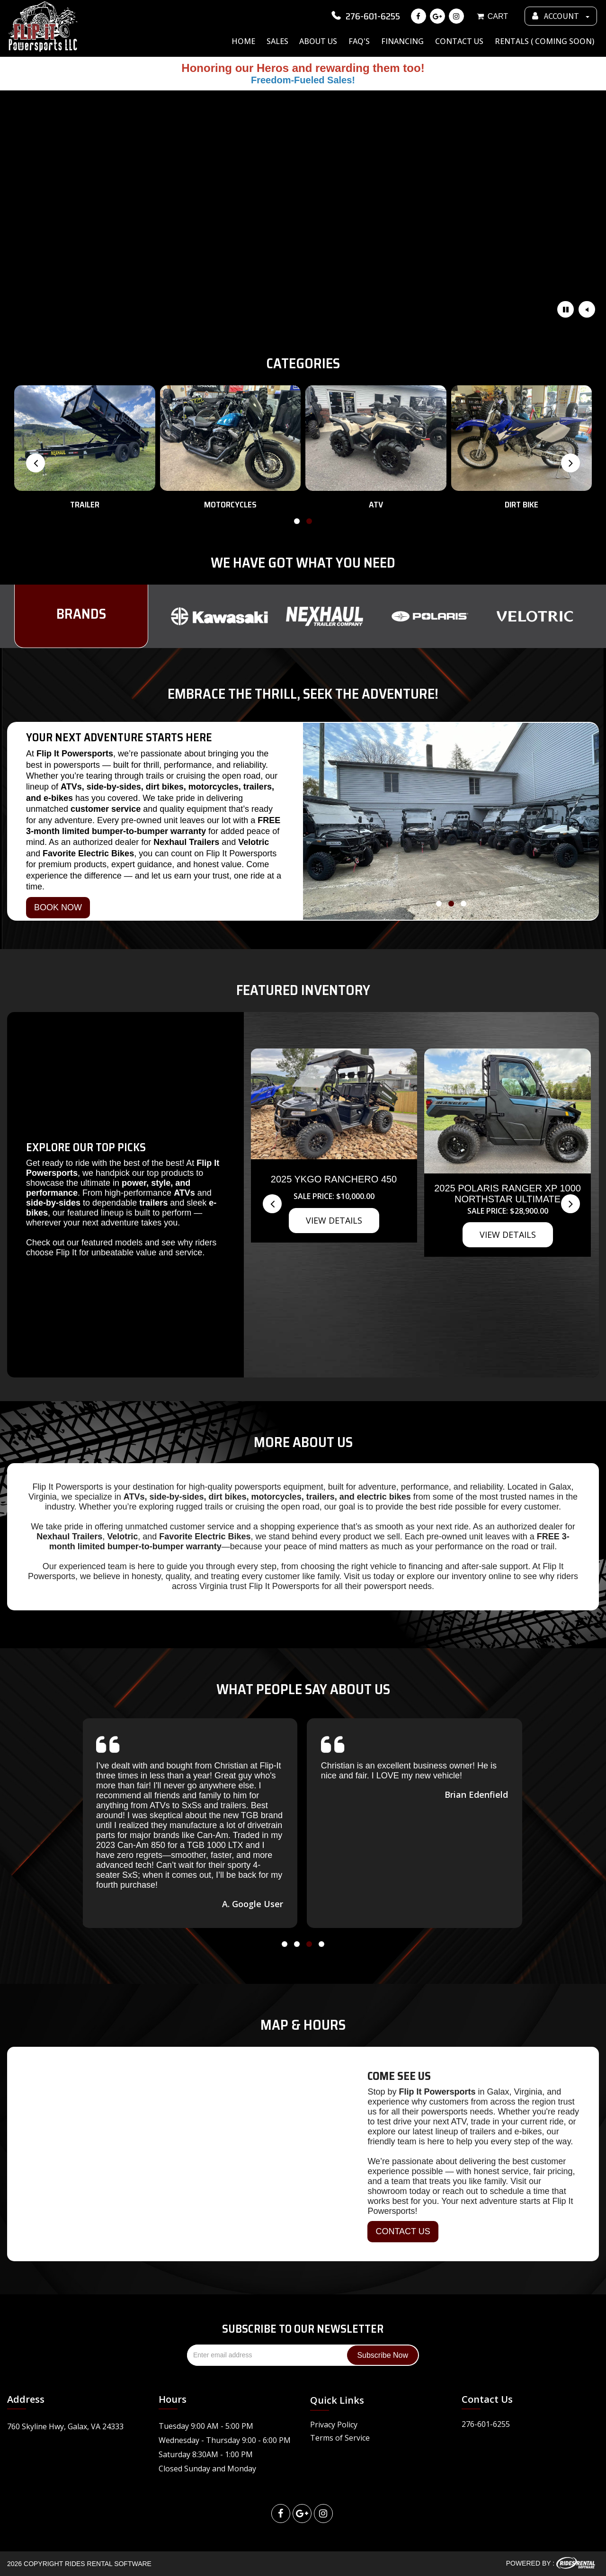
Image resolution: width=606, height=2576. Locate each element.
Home (243, 41)
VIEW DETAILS (334, 1220)
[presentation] (35, 462)
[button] (297, 522)
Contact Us (459, 41)
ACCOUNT (560, 16)
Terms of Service (340, 2438)
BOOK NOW (58, 907)
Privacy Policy (333, 2424)
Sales (277, 41)
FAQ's (359, 41)
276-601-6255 (365, 16)
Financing (402, 41)
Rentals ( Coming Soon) (544, 41)
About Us (318, 41)
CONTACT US (402, 2231)
